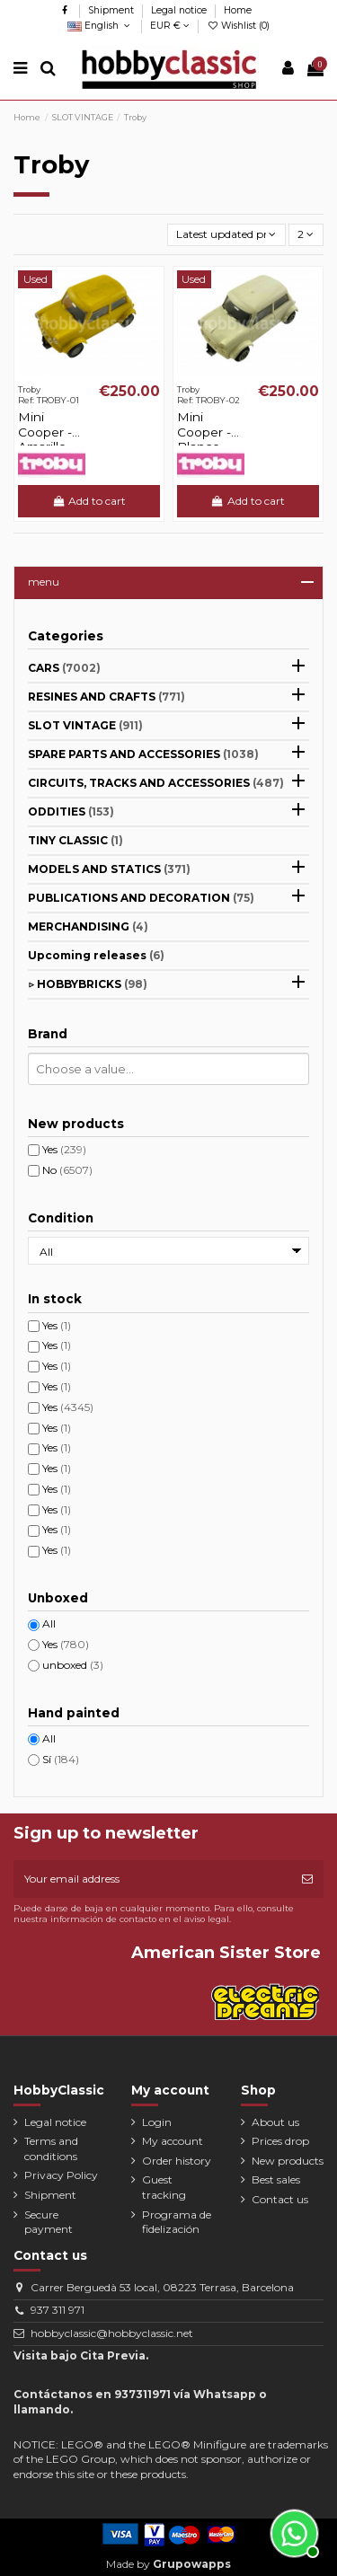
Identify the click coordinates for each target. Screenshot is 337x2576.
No (67, 1170)
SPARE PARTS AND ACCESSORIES (143, 754)
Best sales (276, 2179)
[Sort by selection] (226, 235)
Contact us (280, 2199)
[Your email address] (152, 1879)
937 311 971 (57, 2309)
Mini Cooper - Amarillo (45, 432)
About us (275, 2122)
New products (288, 2160)
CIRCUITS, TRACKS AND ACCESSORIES (156, 783)
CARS (64, 668)
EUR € (170, 25)
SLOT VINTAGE (85, 725)
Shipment (112, 10)
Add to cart (89, 500)
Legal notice (180, 10)
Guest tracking (164, 2187)
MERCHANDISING (88, 926)
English (100, 25)
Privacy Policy (61, 2175)
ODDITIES (71, 811)
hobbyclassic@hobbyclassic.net (112, 2333)
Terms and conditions (51, 2148)
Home (238, 10)
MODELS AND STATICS (109, 869)
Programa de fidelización (176, 2222)
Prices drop (280, 2141)
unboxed (72, 1665)
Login (157, 2122)
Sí (60, 1759)
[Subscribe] (307, 1879)
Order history (176, 2160)
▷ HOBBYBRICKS (87, 984)
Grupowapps (192, 2564)
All (49, 1623)
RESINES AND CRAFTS (106, 696)
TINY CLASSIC (75, 840)
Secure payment (48, 2222)
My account (172, 2141)
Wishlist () (238, 25)
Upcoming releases (96, 955)
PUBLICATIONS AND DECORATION (141, 897)
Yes (64, 1149)
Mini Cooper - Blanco (204, 432)
